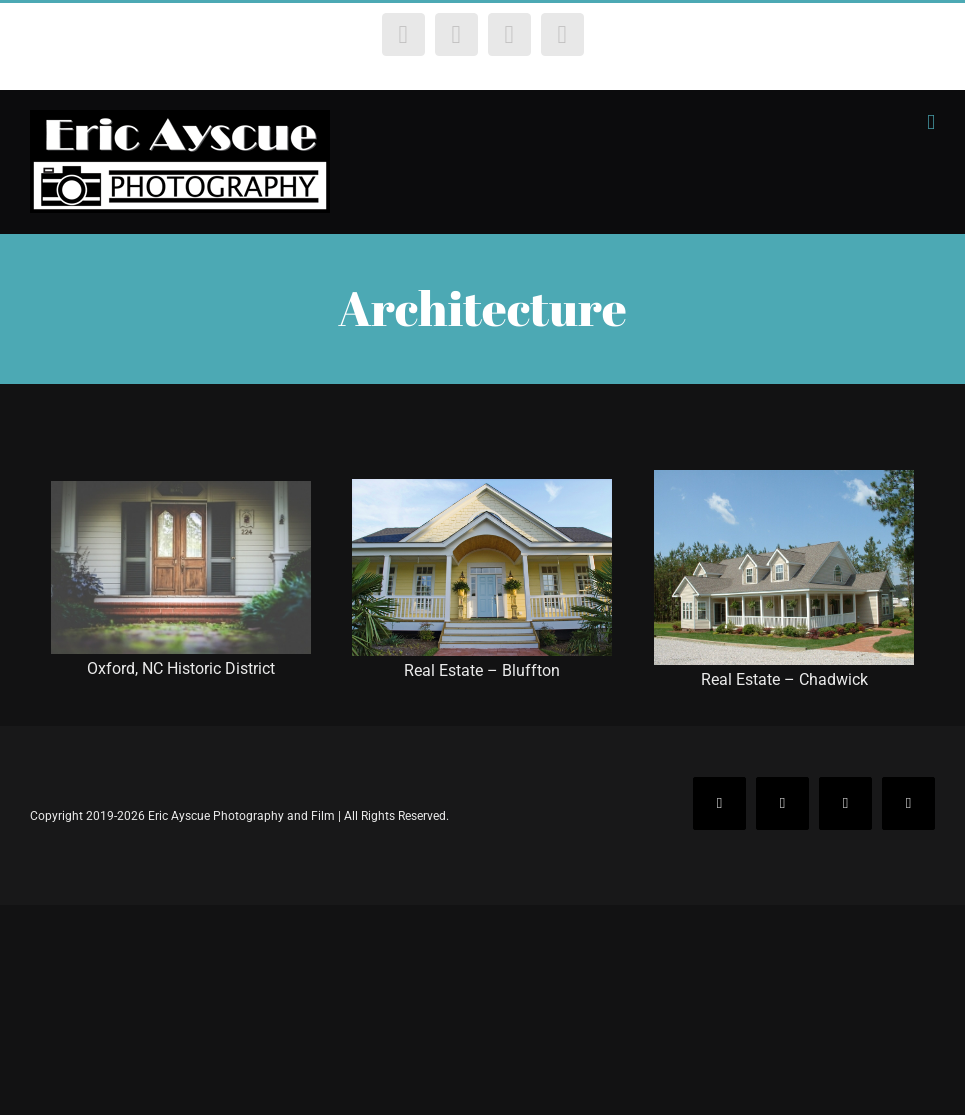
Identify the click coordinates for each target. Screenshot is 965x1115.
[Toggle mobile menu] (931, 122)
